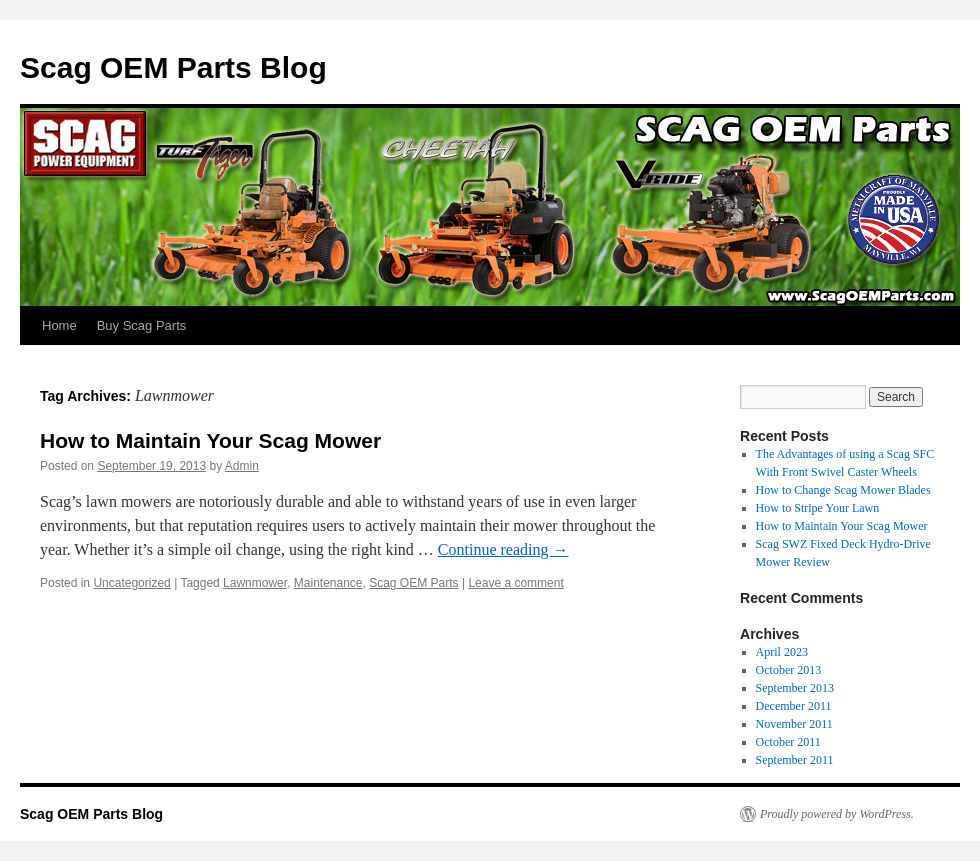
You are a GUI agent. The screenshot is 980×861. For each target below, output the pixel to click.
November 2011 (794, 724)
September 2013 (795, 688)
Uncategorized (131, 583)
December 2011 (794, 706)
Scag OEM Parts (413, 583)
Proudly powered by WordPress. (837, 814)
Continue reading (503, 549)
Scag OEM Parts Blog (173, 67)
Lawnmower (255, 583)
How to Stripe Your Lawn (818, 508)
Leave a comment (515, 583)
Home (59, 325)
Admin (242, 466)
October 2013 (789, 670)
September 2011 (795, 760)
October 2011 (788, 742)
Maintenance (328, 583)
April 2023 (782, 652)
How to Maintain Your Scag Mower (210, 440)
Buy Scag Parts (142, 325)
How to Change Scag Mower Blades (843, 490)
